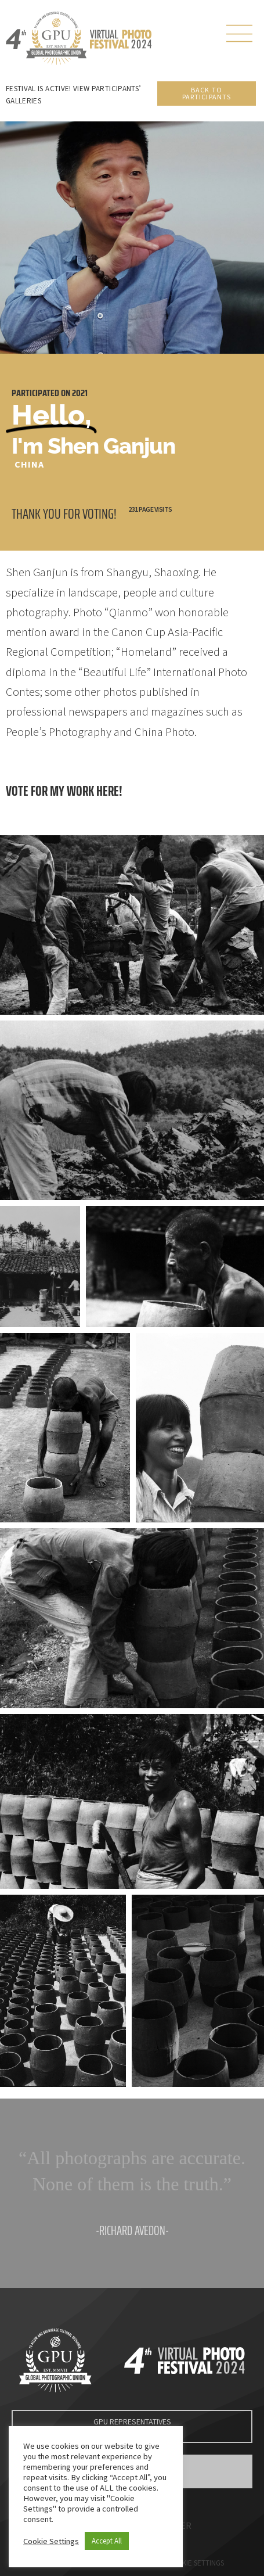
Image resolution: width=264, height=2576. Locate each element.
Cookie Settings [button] (51, 2541)
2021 (80, 393)
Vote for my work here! (64, 790)
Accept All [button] (107, 2541)
